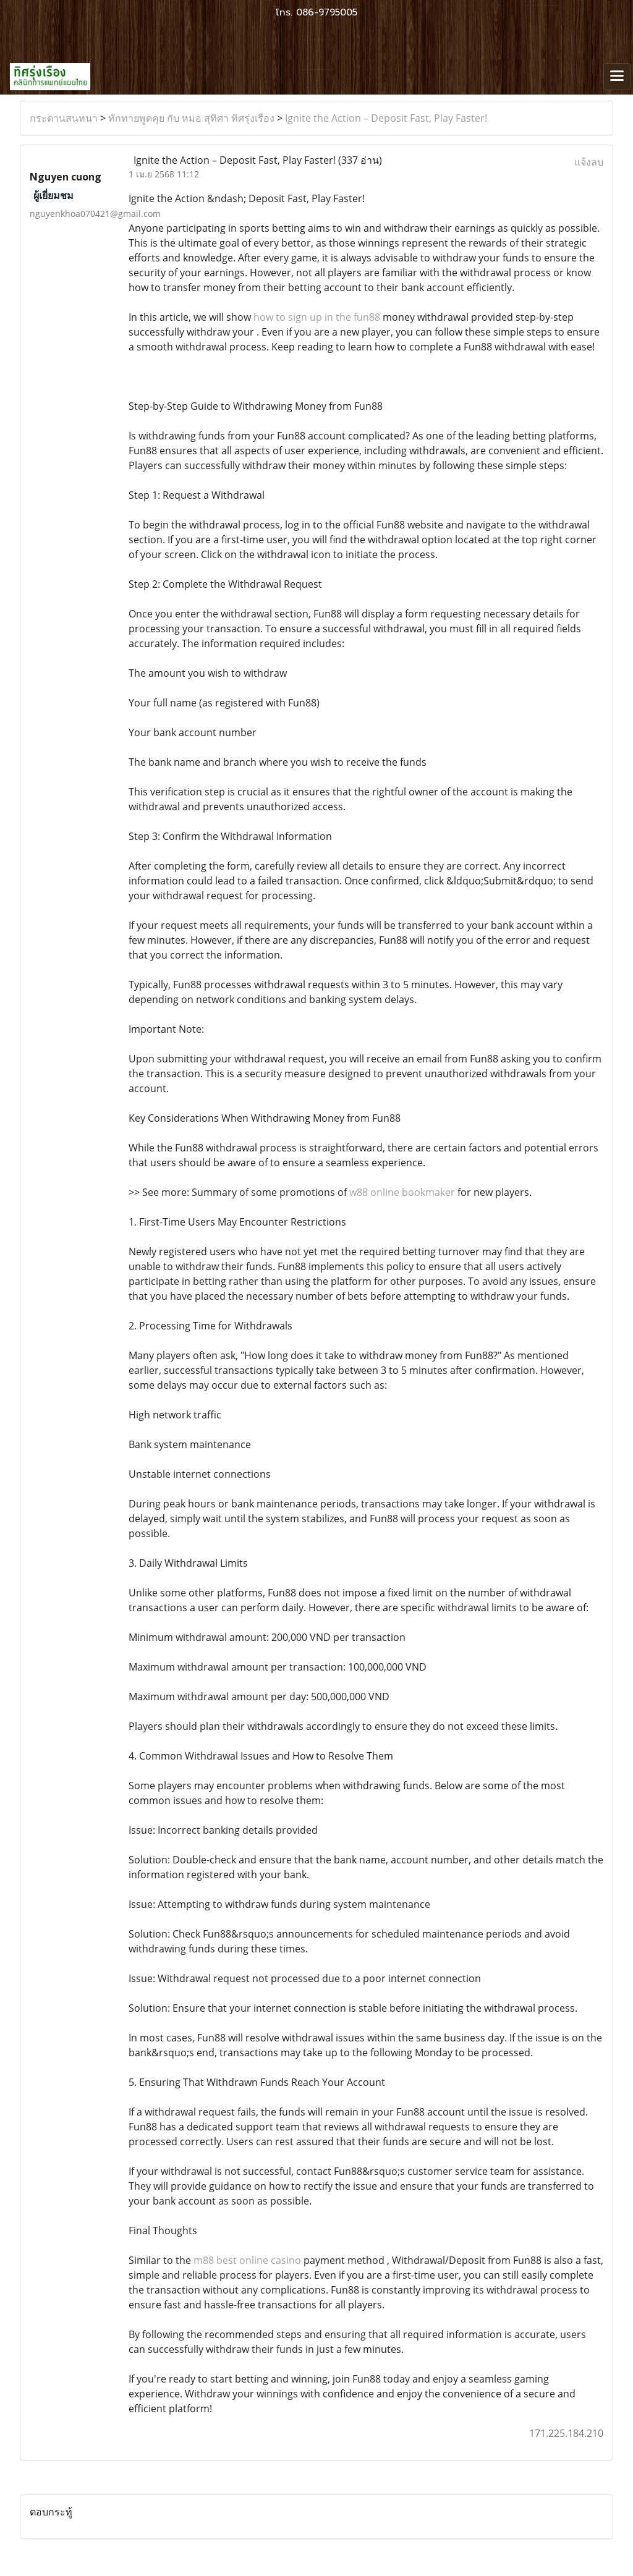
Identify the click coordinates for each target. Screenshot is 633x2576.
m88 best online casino (247, 2260)
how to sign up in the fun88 (316, 317)
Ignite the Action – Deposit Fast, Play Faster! (386, 118)
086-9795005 (326, 12)
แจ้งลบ (588, 162)
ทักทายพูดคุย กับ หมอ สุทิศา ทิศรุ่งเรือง (191, 118)
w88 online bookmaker (402, 1192)
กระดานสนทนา (64, 118)
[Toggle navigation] (617, 76)
